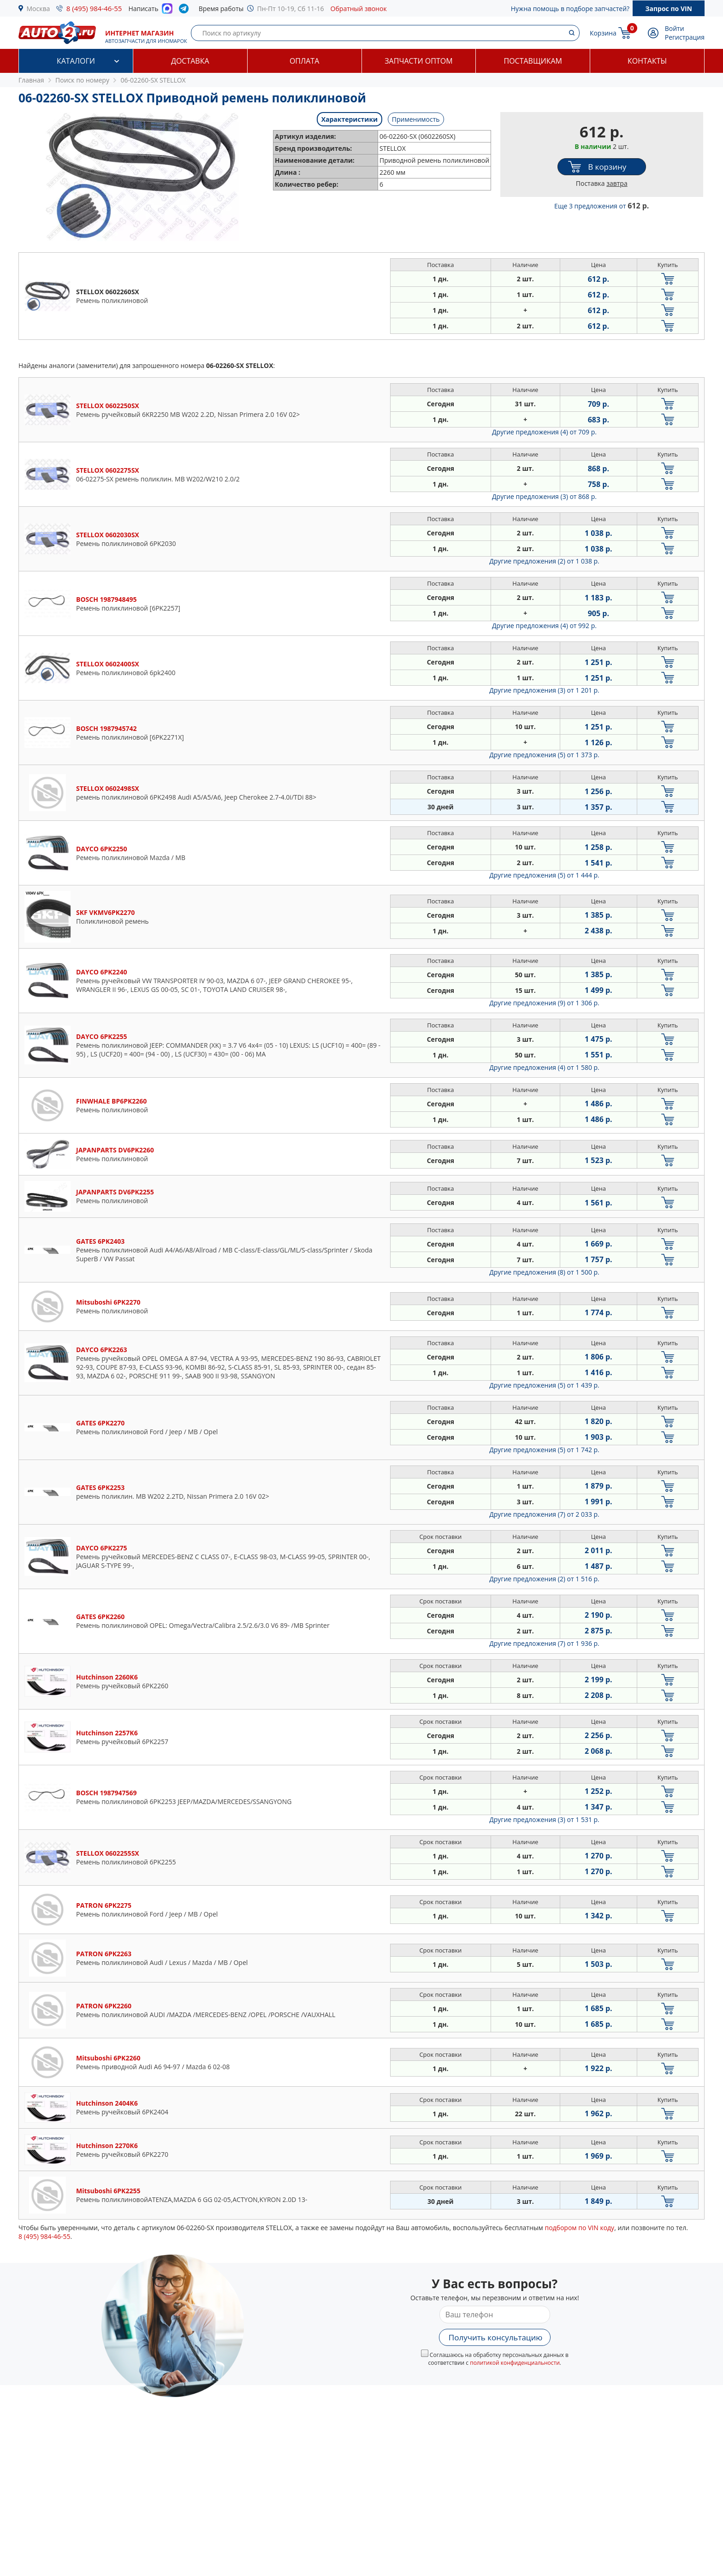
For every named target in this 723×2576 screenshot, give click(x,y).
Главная (31, 80)
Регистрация (685, 37)
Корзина (603, 33)
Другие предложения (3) (544, 496)
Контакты (647, 61)
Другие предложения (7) (544, 1514)
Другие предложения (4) (544, 431)
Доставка (190, 61)
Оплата (304, 61)
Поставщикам (533, 61)
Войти (674, 28)
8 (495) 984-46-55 (94, 8)
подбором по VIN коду (579, 2227)
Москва (38, 8)
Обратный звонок (359, 8)
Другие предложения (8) (544, 1272)
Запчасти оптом (418, 61)
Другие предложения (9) (544, 1002)
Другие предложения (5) (544, 754)
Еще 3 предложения (601, 206)
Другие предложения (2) (544, 561)
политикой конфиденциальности (515, 2363)
